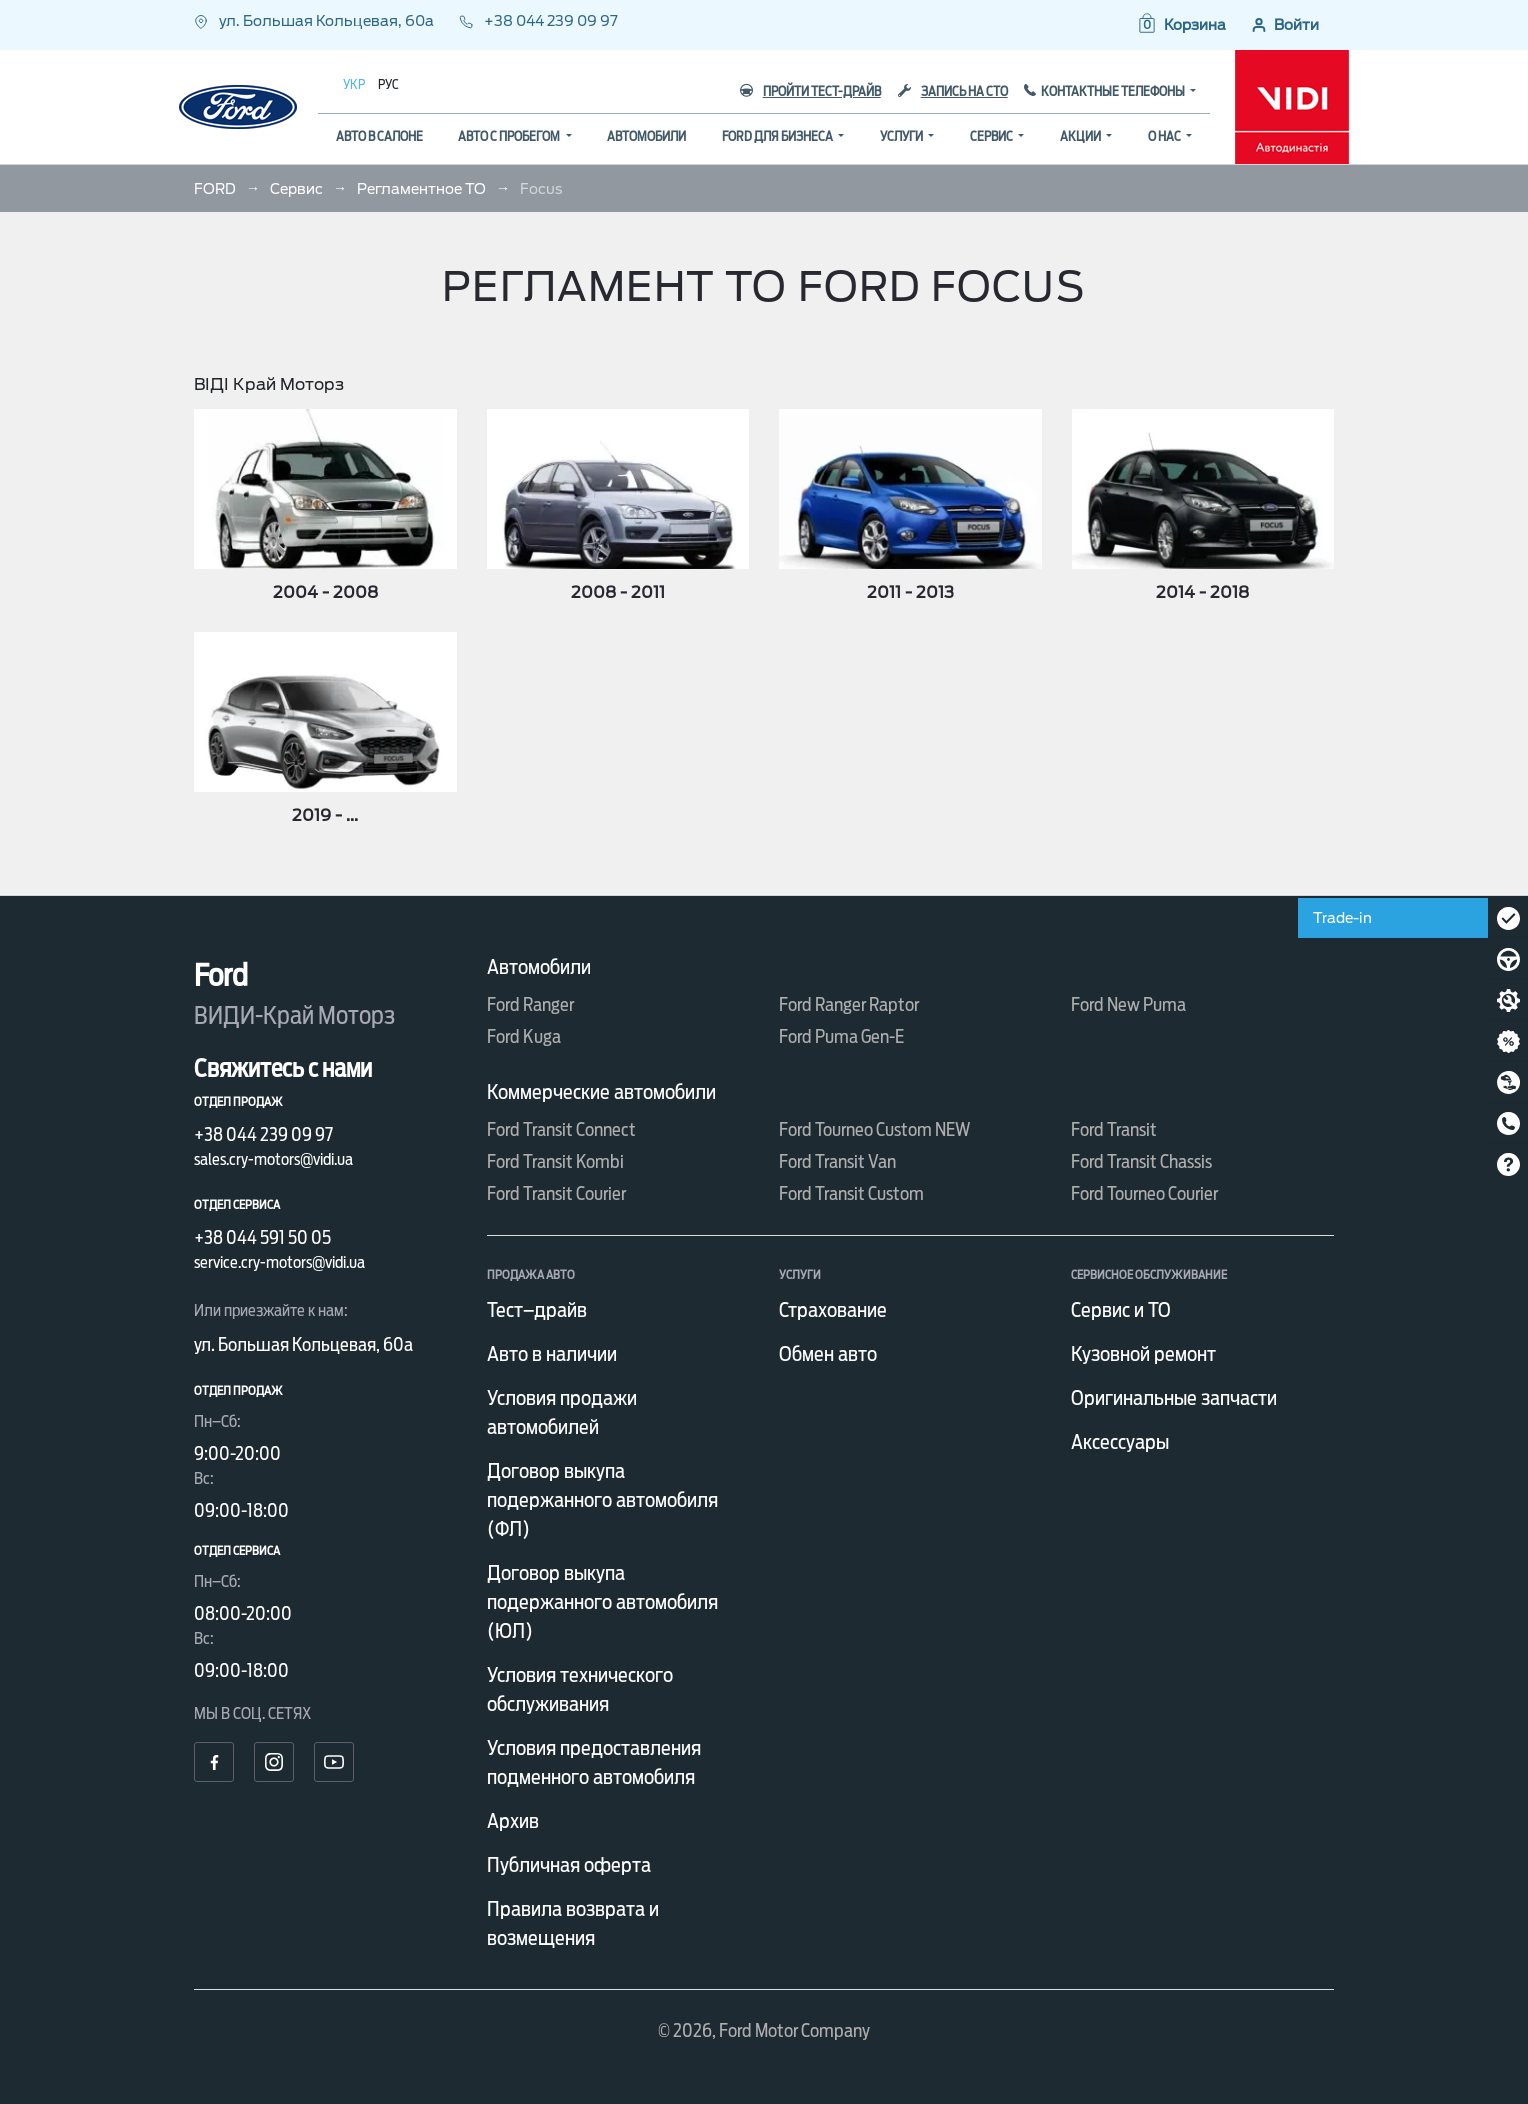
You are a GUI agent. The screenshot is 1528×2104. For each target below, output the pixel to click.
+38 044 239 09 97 (538, 21)
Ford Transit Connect (561, 1129)
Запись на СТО (953, 91)
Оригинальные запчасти (1174, 1398)
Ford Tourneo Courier (1144, 1193)
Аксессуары (1120, 1442)
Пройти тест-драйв (810, 91)
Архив (513, 1821)
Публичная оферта (569, 1865)
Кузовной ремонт (1143, 1354)
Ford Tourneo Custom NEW (875, 1129)
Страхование (833, 1310)
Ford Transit (1114, 1129)
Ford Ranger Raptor (849, 1004)
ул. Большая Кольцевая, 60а (315, 21)
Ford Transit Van (837, 1161)
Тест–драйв (537, 1310)
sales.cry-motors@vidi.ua (273, 1159)
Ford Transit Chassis (1141, 1161)
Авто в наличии (552, 1354)
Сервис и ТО (1121, 1310)
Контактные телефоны (1114, 91)
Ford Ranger (530, 1004)
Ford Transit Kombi (555, 1161)
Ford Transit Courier (556, 1193)
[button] (1181, 25)
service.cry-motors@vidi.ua (279, 1262)
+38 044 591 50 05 (262, 1237)
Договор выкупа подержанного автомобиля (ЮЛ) (602, 1602)
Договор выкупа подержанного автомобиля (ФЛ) (602, 1500)
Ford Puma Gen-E (841, 1036)
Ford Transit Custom (851, 1193)
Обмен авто (828, 1354)
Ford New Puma (1128, 1004)
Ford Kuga (524, 1036)
